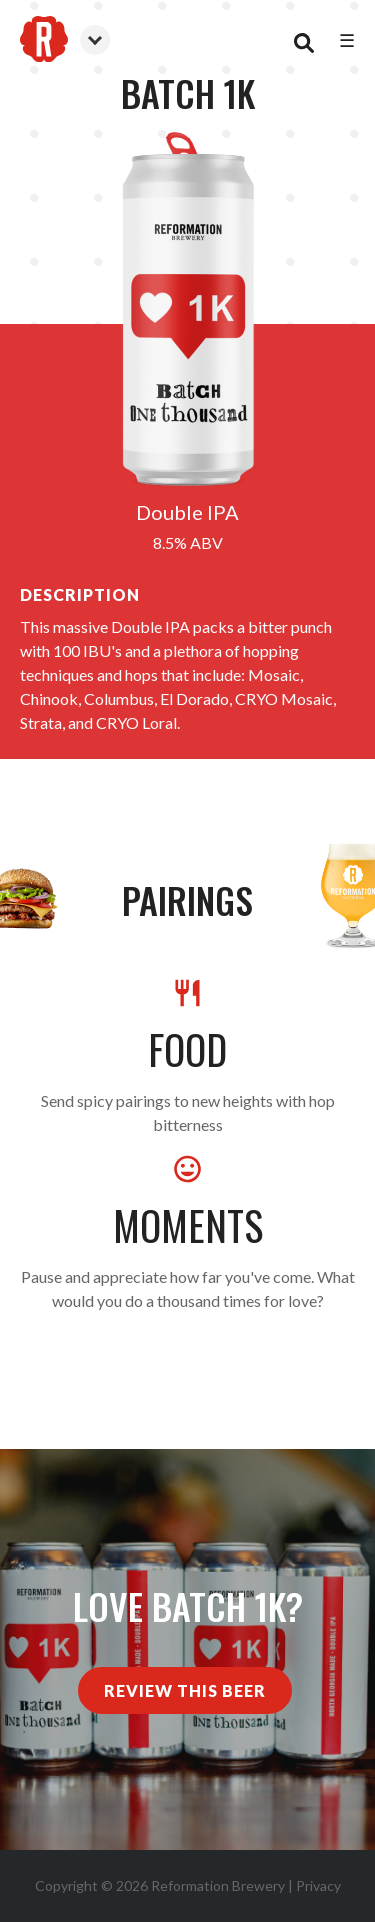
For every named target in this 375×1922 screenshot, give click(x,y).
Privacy (318, 1885)
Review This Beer (185, 1690)
